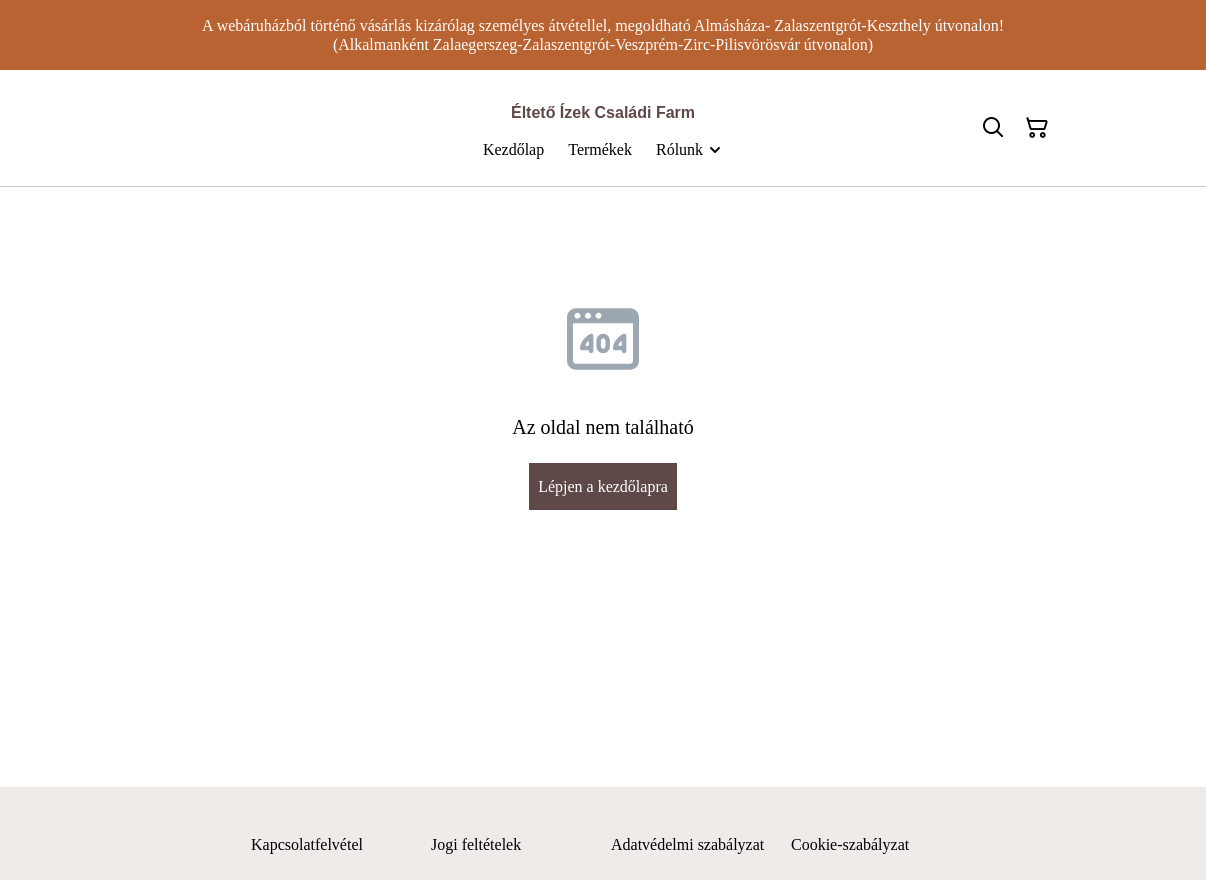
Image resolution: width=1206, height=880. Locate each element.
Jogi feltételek (476, 844)
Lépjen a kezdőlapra (603, 486)
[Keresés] (993, 128)
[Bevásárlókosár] (1037, 128)
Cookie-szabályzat (850, 844)
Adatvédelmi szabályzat (687, 844)
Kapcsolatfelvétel (307, 844)
